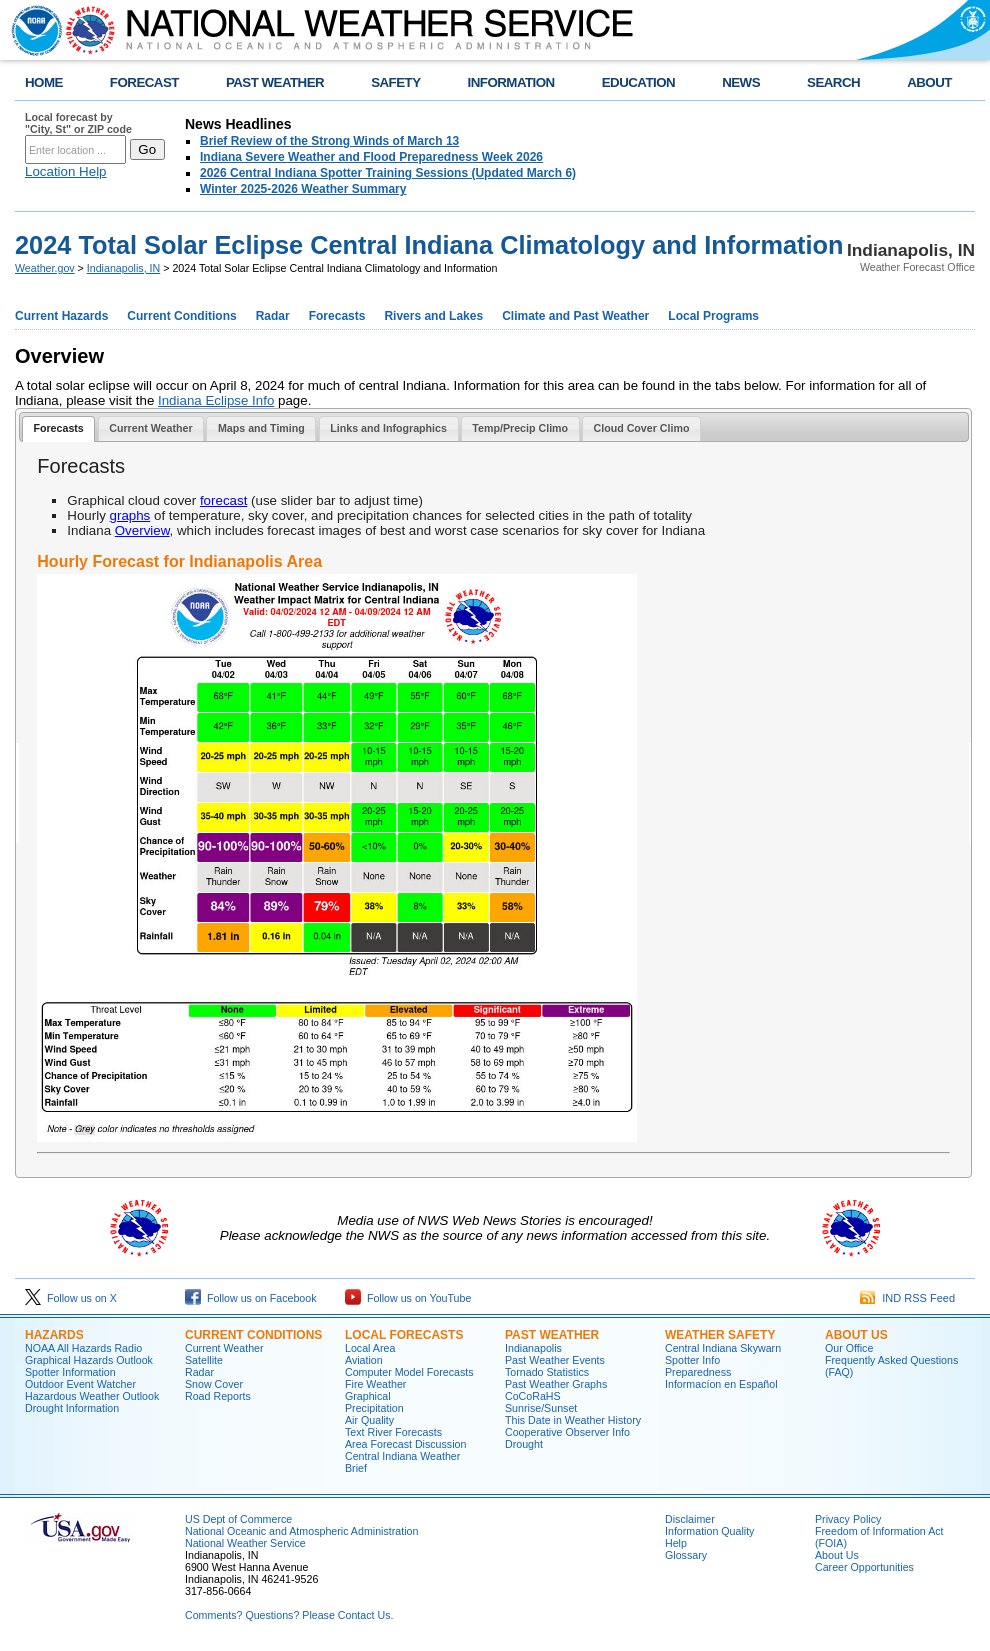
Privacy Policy (848, 1519)
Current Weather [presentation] (150, 428)
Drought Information (72, 1408)
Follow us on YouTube (408, 1298)
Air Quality (369, 1420)
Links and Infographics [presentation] (388, 428)
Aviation (364, 1360)
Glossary (686, 1555)
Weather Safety (720, 1335)
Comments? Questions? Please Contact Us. (289, 1615)
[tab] (59, 429)
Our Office (849, 1348)
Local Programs (713, 316)
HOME (44, 82)
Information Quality (709, 1531)
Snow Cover (214, 1384)
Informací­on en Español (721, 1384)
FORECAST (144, 82)
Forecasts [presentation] (58, 428)
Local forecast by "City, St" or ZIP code (78, 123)
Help (676, 1543)
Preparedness (698, 1372)
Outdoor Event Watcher (80, 1384)
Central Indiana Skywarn (723, 1348)
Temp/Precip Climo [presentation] (520, 428)
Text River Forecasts (393, 1432)
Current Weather (224, 1348)
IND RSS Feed (907, 1298)
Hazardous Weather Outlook (92, 1396)
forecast (223, 500)
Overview (142, 530)
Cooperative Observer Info (567, 1432)
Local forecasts (404, 1335)
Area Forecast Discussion (405, 1444)
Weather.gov (45, 268)
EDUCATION (638, 82)
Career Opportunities (864, 1567)
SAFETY (395, 82)
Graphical (368, 1396)
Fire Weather (375, 1384)
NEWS (741, 82)
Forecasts (337, 316)
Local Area (370, 1348)
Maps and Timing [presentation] (261, 428)
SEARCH (833, 82)
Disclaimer (690, 1519)
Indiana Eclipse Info (216, 400)
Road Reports (218, 1396)
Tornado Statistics (547, 1372)
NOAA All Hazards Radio (83, 1348)
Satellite (204, 1360)
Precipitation (374, 1408)
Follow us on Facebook (251, 1298)
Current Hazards (61, 316)
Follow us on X (71, 1298)
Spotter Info (692, 1360)
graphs (130, 515)
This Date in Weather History (573, 1420)
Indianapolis (533, 1348)
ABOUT (929, 82)
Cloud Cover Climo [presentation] (642, 428)
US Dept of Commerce (238, 1519)
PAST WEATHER (275, 82)
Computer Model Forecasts (409, 1372)
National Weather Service (245, 1543)
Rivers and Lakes (433, 316)
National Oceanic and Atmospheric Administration (301, 1531)
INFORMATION (511, 82)
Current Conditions (181, 316)
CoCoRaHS (533, 1396)
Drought (524, 1444)
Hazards (54, 1335)
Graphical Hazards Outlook (89, 1360)
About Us (856, 1335)
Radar (273, 316)
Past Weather (552, 1335)
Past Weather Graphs (556, 1384)
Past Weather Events (555, 1360)
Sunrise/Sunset (541, 1408)
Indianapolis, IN (123, 268)
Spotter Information (70, 1372)
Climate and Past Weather (575, 316)
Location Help (66, 171)
